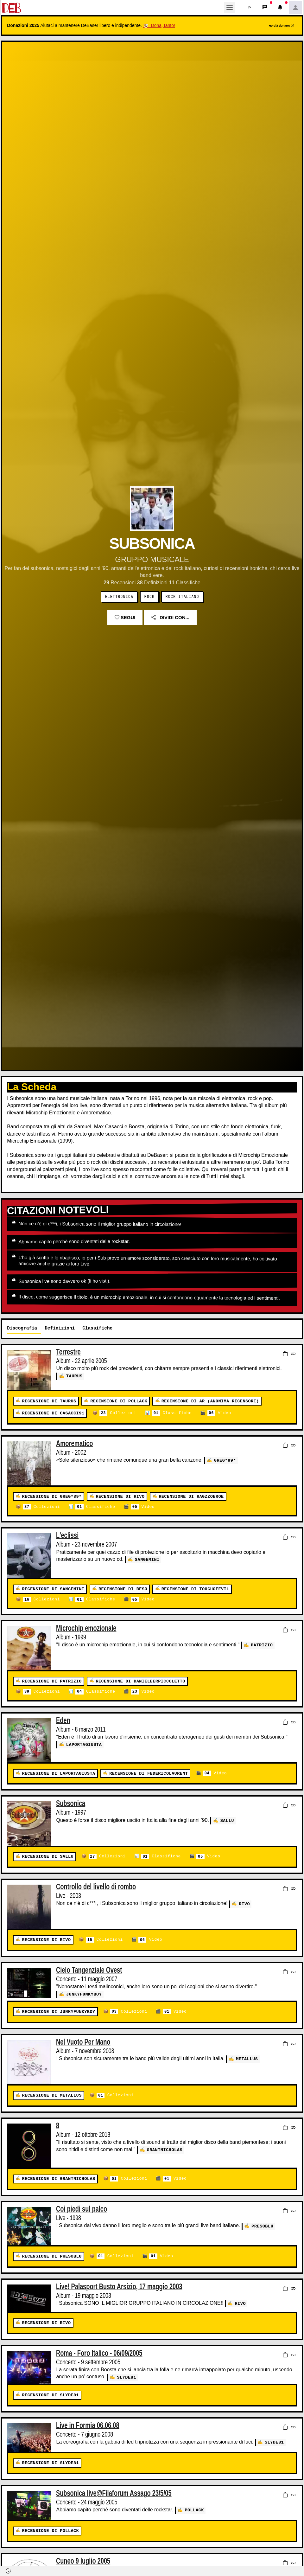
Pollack (194, 2510)
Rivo (244, 1904)
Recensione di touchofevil (195, 1589)
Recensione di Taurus (49, 1401)
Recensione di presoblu (51, 2256)
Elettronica (119, 596)
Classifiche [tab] (97, 1328)
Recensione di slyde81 (50, 2395)
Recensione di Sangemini (53, 1589)
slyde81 (126, 2377)
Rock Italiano (182, 596)
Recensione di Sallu (47, 1857)
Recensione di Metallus (51, 2095)
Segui (125, 617)
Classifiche (172, 1413)
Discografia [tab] (22, 1328)
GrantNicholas (165, 2149)
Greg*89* (225, 1460)
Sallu (227, 1820)
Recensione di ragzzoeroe (191, 1497)
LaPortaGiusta (84, 1744)
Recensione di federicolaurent (148, 1774)
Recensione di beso (122, 1589)
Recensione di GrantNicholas (58, 2179)
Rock (149, 596)
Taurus (74, 1376)
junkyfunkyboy (84, 1994)
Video (219, 1413)
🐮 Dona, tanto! (159, 25)
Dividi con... (170, 617)
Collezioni (117, 1413)
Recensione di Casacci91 (53, 1413)
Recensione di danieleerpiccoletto (140, 1681)
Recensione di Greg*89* (51, 1497)
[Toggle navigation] (229, 7)
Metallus (247, 2058)
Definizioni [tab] (60, 1328)
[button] (250, 7)
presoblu (262, 2226)
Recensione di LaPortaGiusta (58, 1774)
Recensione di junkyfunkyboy (58, 2012)
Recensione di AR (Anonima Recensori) (210, 1401)
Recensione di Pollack (118, 1401)
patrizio (262, 1645)
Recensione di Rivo (120, 1497)
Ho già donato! (281, 25)
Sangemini (147, 1559)
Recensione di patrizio (51, 1681)
